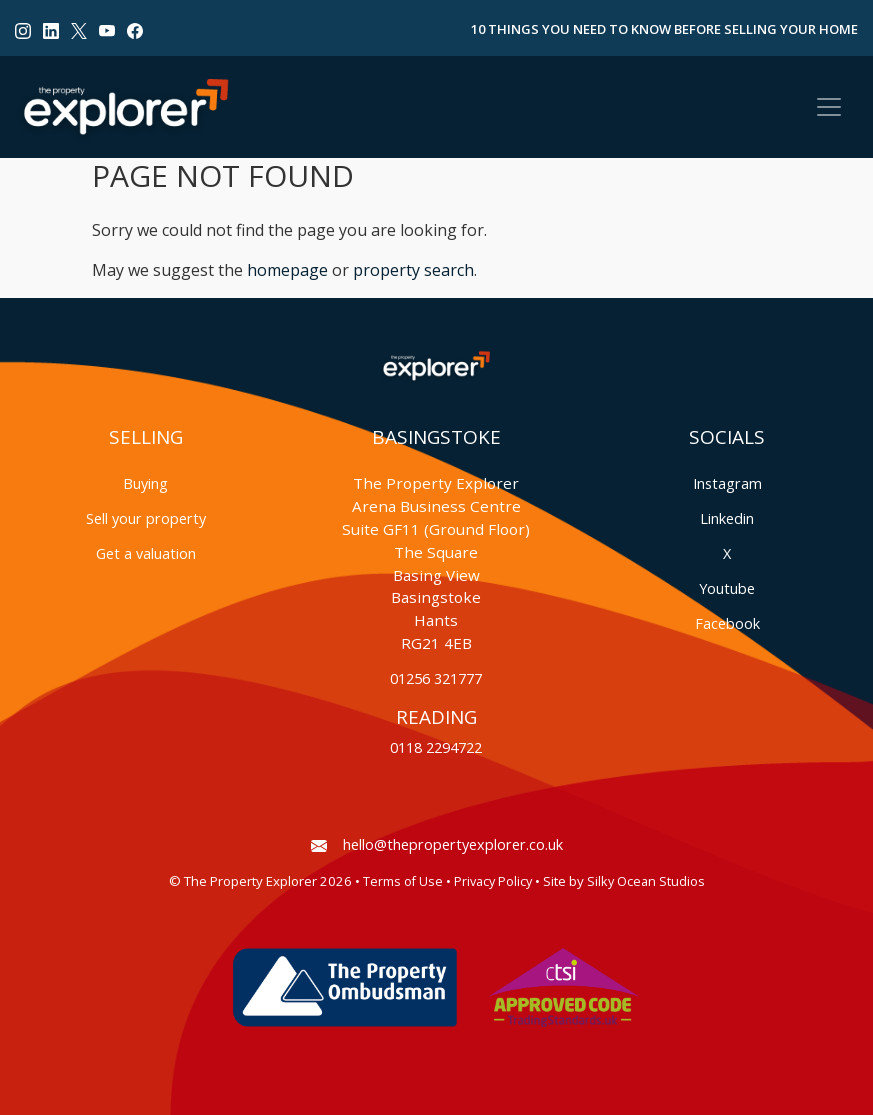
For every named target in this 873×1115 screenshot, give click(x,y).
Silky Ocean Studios (646, 881)
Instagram (727, 483)
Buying (145, 483)
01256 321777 (436, 678)
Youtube (727, 588)
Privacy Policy (493, 881)
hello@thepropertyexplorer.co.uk (437, 844)
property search (413, 270)
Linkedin (727, 518)
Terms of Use (403, 881)
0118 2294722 (436, 747)
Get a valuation (146, 553)
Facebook (727, 623)
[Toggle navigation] (829, 107)
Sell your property (146, 518)
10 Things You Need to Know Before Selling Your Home (664, 29)
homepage (287, 270)
